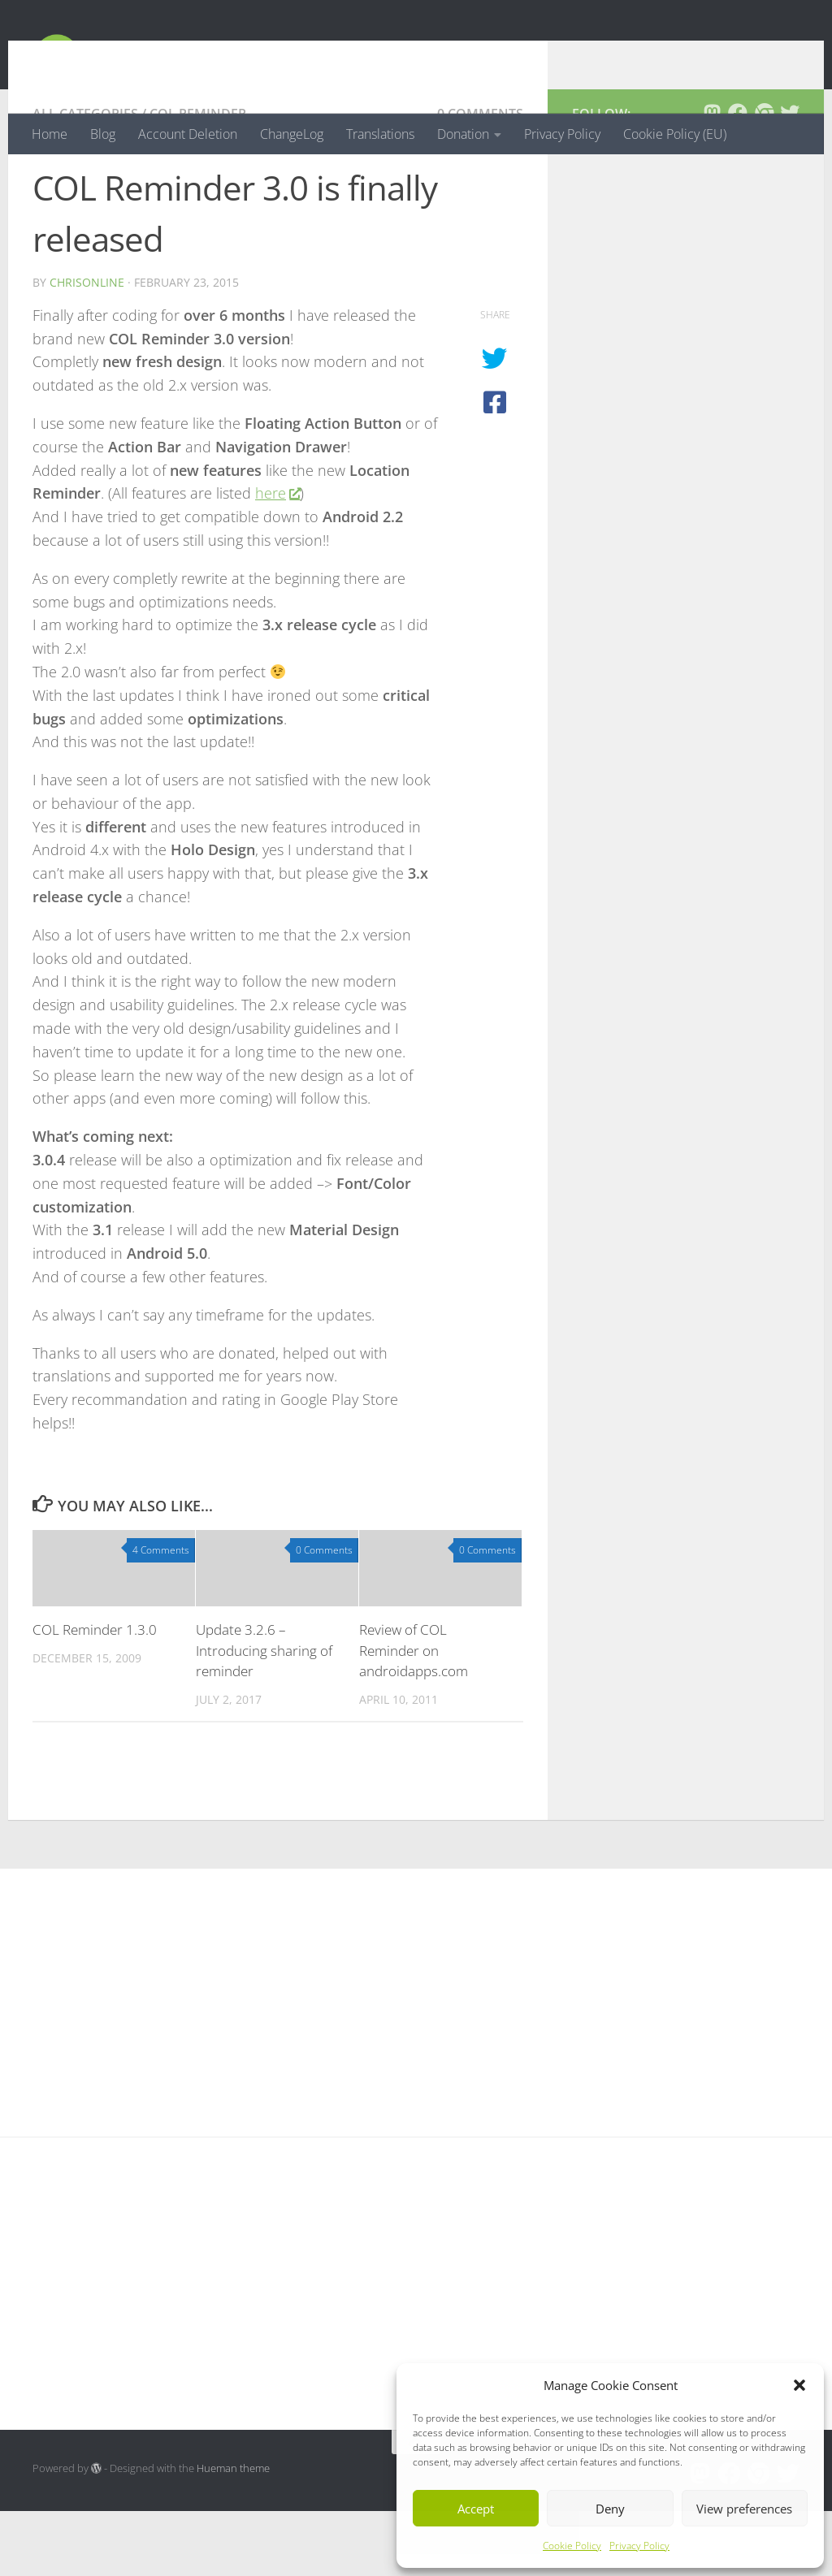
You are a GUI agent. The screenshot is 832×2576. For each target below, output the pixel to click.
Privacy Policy (639, 2545)
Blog (102, 134)
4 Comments (160, 1615)
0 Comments (480, 179)
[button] (799, 2385)
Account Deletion (187, 134)
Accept (475, 2508)
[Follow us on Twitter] (790, 178)
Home (49, 134)
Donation (463, 134)
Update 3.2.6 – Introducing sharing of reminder (264, 1715)
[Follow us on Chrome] (764, 178)
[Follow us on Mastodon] (712, 178)
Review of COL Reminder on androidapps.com (413, 1715)
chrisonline (87, 347)
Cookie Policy (572, 2545)
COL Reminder (198, 179)
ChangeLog (291, 134)
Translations (380, 134)
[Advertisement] (686, 389)
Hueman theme (233, 2533)
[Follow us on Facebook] (738, 178)
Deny (610, 2508)
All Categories (85, 179)
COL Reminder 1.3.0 (94, 1694)
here (277, 558)
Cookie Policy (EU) (674, 134)
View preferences (744, 2508)
